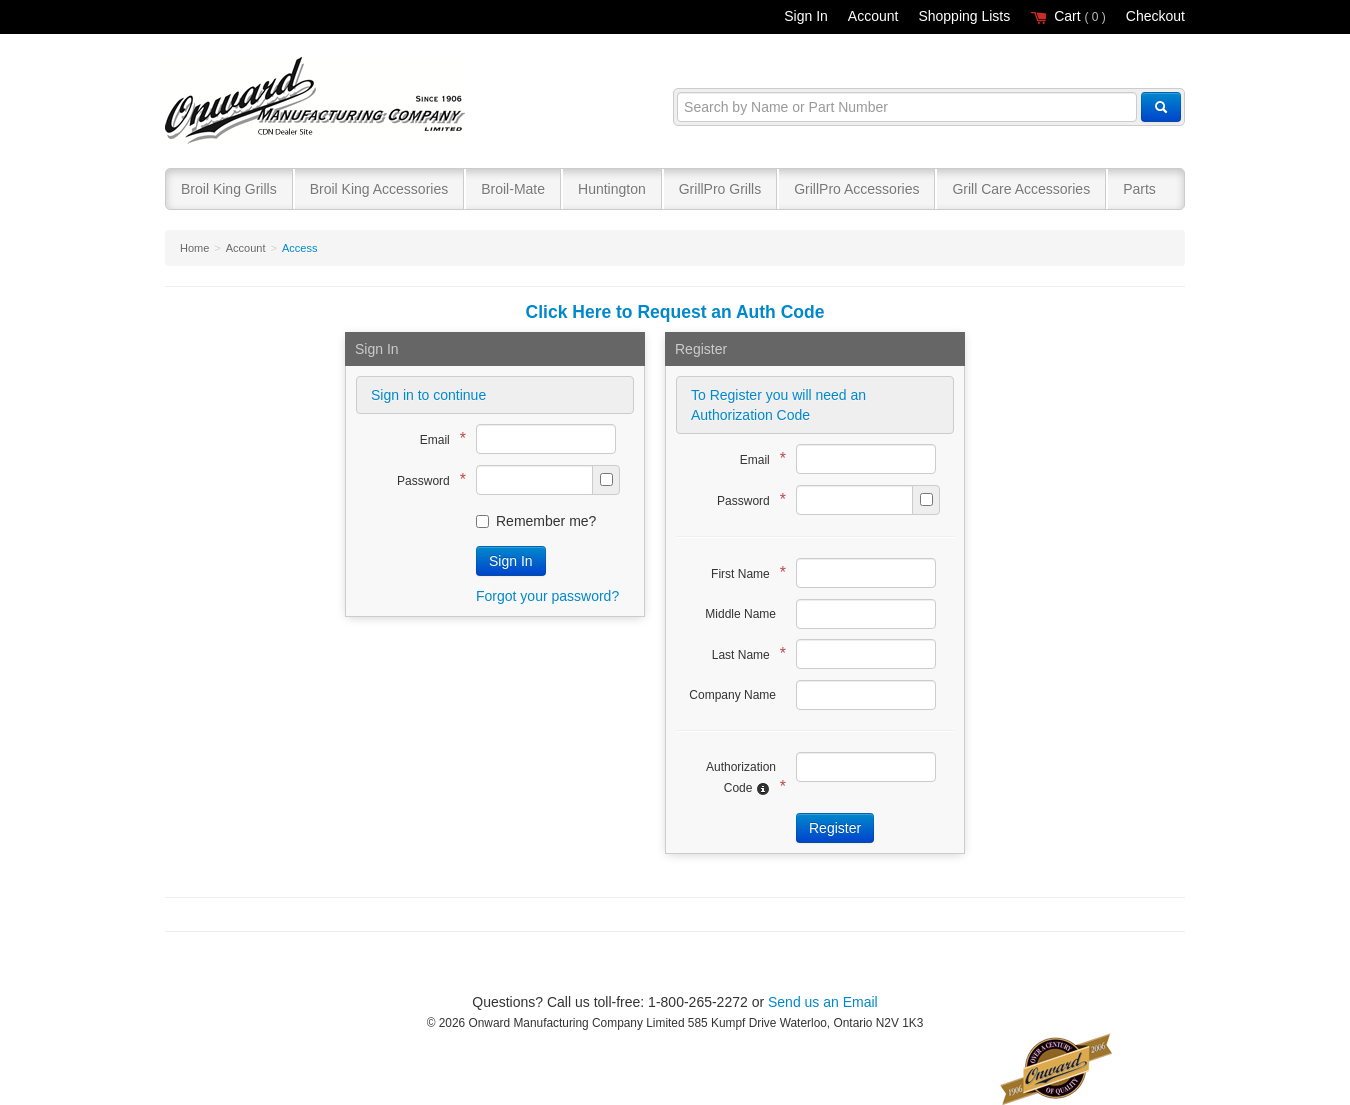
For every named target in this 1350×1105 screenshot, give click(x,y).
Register (835, 828)
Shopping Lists (964, 16)
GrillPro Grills (720, 189)
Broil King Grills (229, 189)
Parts (1139, 189)
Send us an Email (823, 1002)
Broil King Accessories (379, 189)
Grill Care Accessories (1021, 189)
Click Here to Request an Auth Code (675, 312)
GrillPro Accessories (856, 189)
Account (873, 16)
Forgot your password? (547, 596)
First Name (743, 572)
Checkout (1155, 16)
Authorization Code (741, 778)
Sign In (806, 16)
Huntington (612, 189)
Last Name (744, 653)
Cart (1068, 16)
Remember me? (536, 521)
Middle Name (740, 614)
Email (438, 438)
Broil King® (317, 101)
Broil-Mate (513, 189)
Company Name (732, 695)
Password (426, 479)
